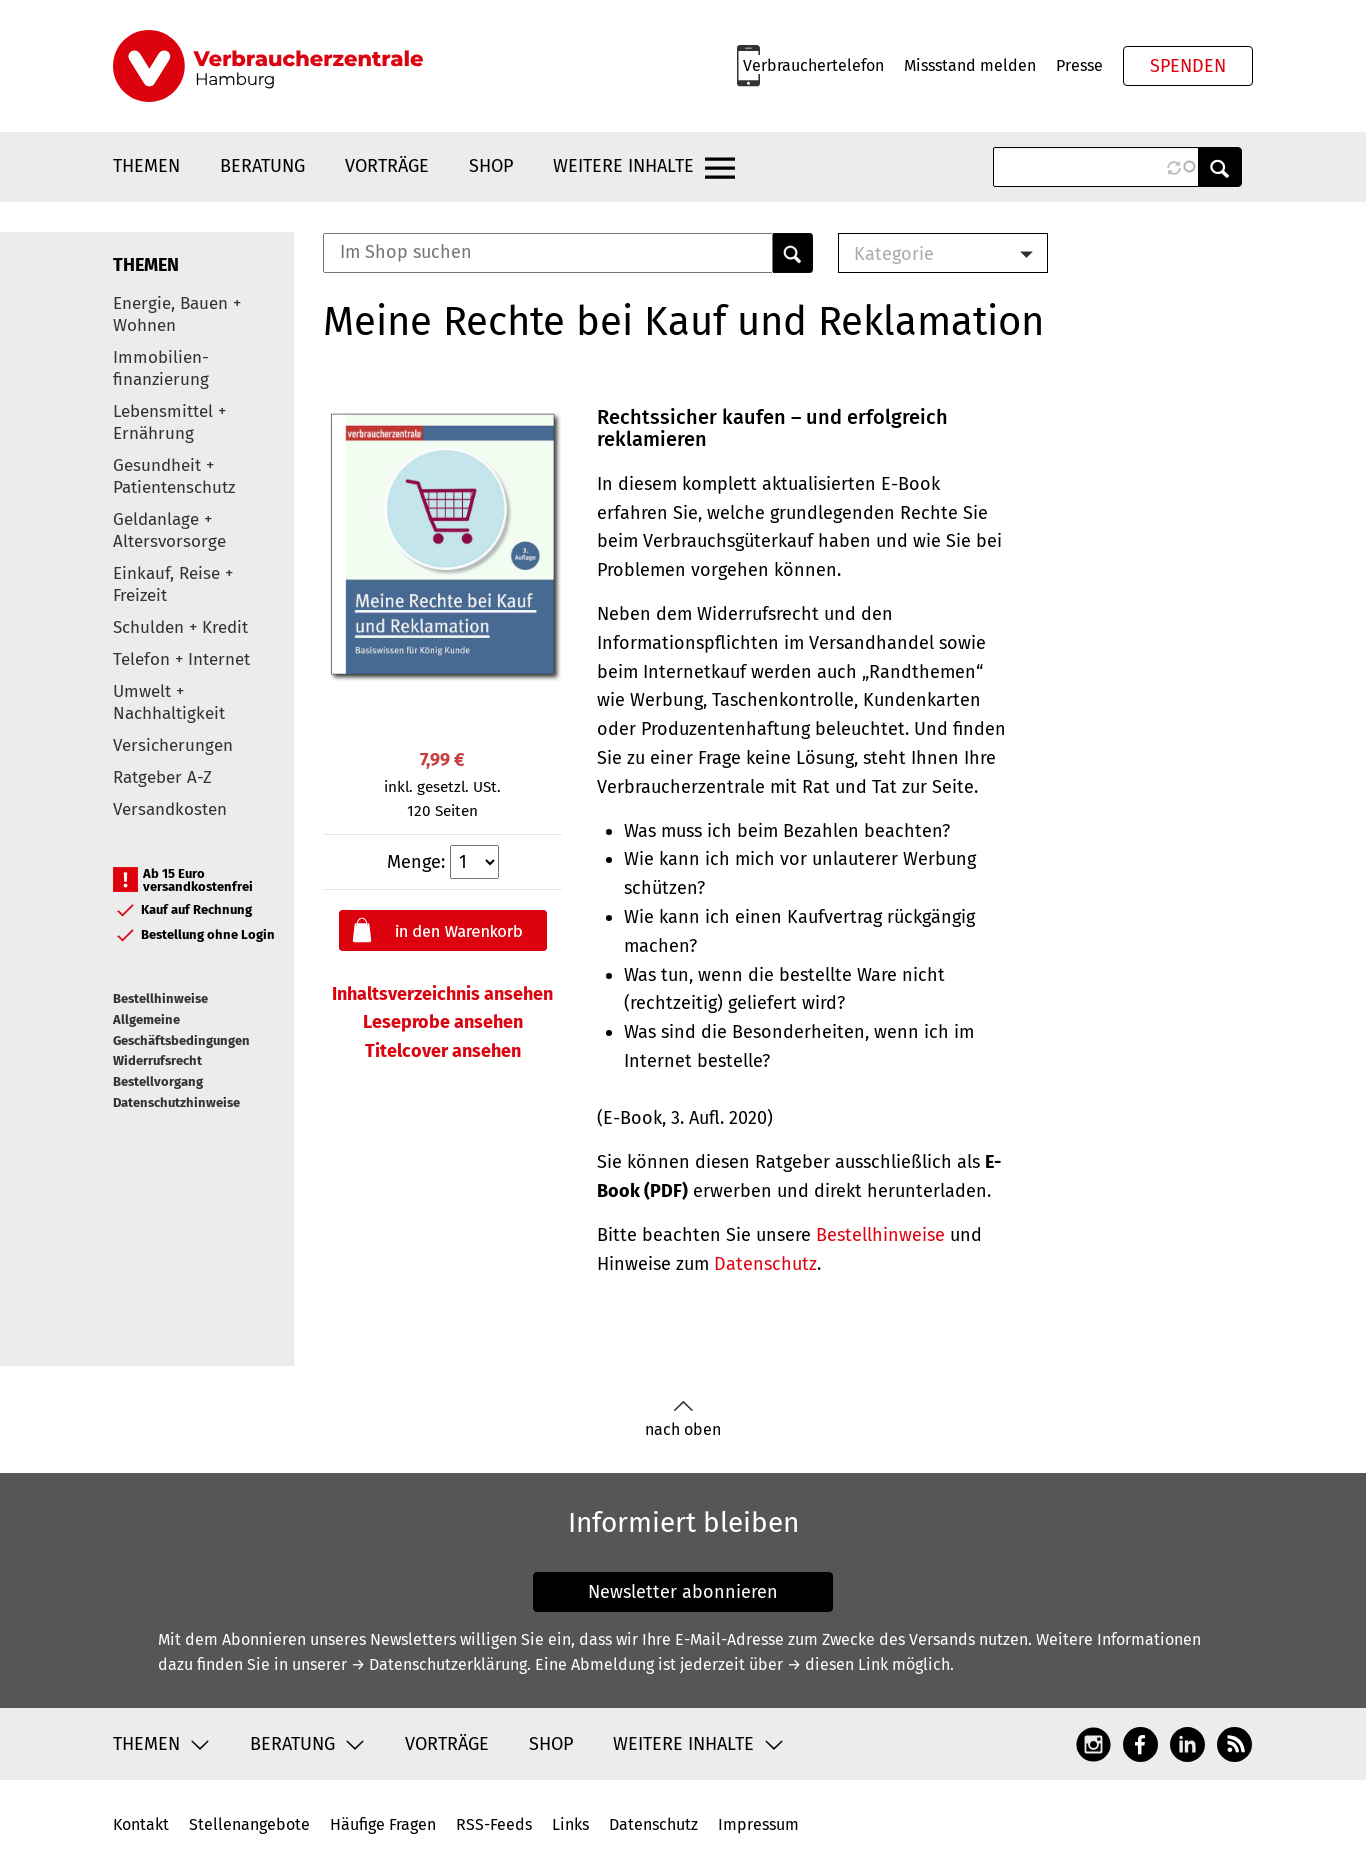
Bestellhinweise (160, 998)
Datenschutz (765, 1264)
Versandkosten (170, 809)
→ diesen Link (837, 1664)
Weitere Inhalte (623, 166)
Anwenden (1220, 167)
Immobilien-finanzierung (161, 368)
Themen (146, 166)
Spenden (1188, 66)
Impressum (758, 1824)
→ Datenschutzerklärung (439, 1664)
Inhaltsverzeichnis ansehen (442, 994)
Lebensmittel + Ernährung (169, 422)
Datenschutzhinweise (176, 1102)
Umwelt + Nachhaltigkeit (169, 702)
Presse (1079, 65)
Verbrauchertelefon (813, 65)
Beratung (262, 166)
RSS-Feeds (494, 1824)
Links (570, 1824)
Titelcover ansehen (443, 1051)
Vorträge (387, 166)
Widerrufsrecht (157, 1060)
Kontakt (141, 1824)
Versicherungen (173, 745)
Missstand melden (970, 65)
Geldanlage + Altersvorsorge (169, 530)
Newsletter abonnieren (683, 1592)
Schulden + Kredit (180, 627)
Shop (491, 166)
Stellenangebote (249, 1824)
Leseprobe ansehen (443, 1022)
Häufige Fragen (383, 1824)
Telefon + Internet (181, 659)
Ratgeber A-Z (162, 777)
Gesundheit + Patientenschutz (174, 476)
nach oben (683, 1419)
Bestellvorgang (158, 1081)
